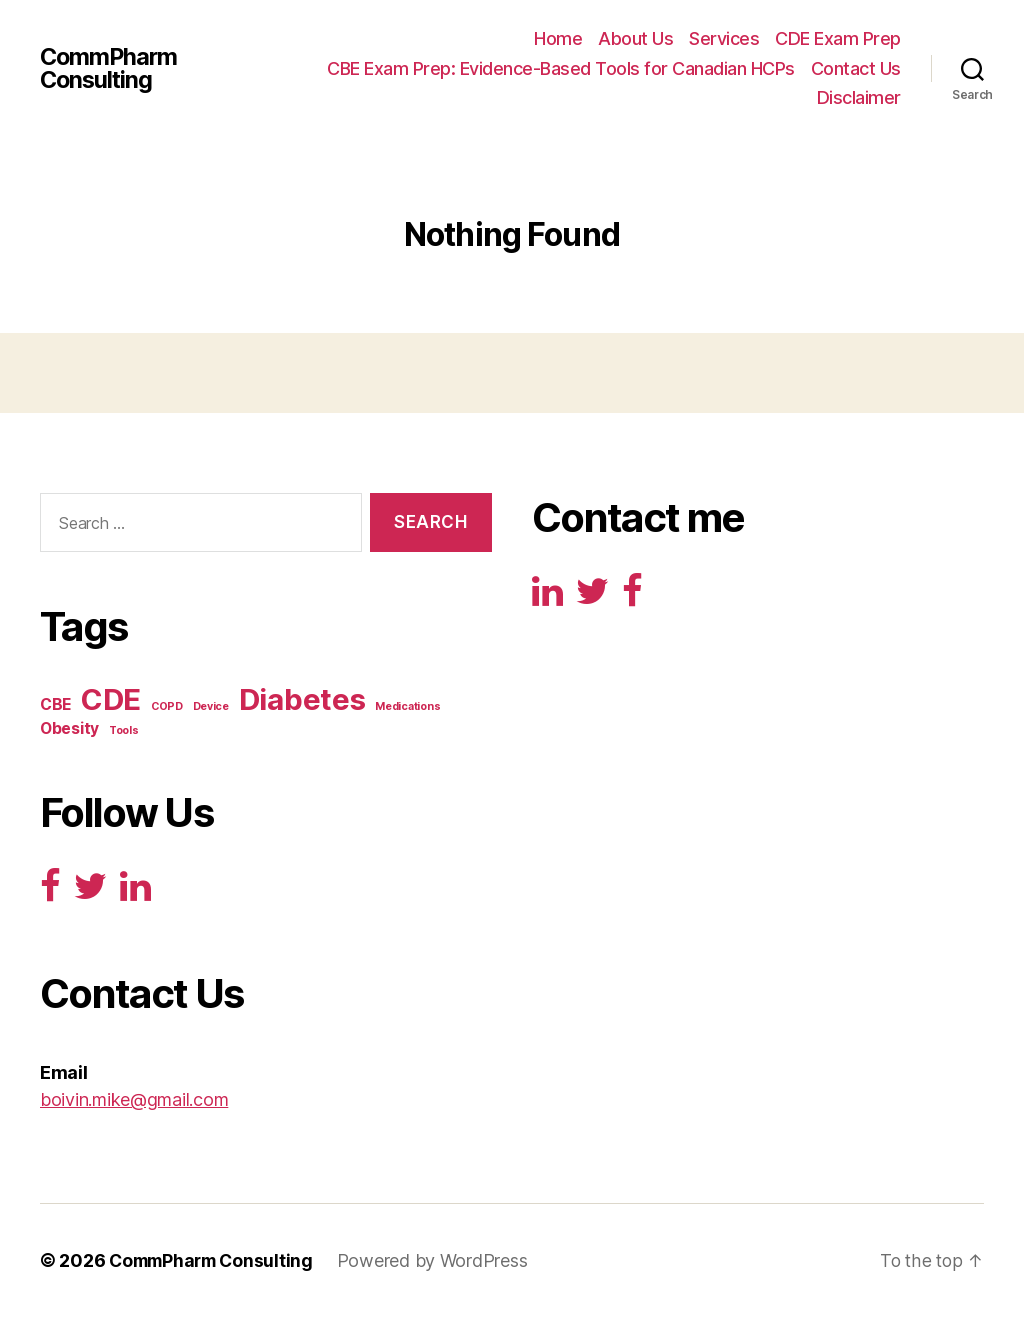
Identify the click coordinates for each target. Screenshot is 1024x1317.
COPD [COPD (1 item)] (167, 706)
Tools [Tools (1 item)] (124, 730)
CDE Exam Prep (838, 38)
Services (724, 38)
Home (558, 38)
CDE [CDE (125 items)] (111, 699)
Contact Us (856, 68)
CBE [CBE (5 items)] (55, 704)
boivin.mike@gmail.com (134, 1099)
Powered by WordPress (441, 1260)
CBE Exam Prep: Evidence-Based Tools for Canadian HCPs (561, 68)
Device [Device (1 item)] (211, 706)
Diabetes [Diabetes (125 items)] (302, 699)
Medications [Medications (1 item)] (407, 706)
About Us (635, 38)
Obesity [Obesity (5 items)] (69, 728)
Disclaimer (859, 97)
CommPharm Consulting (110, 68)
